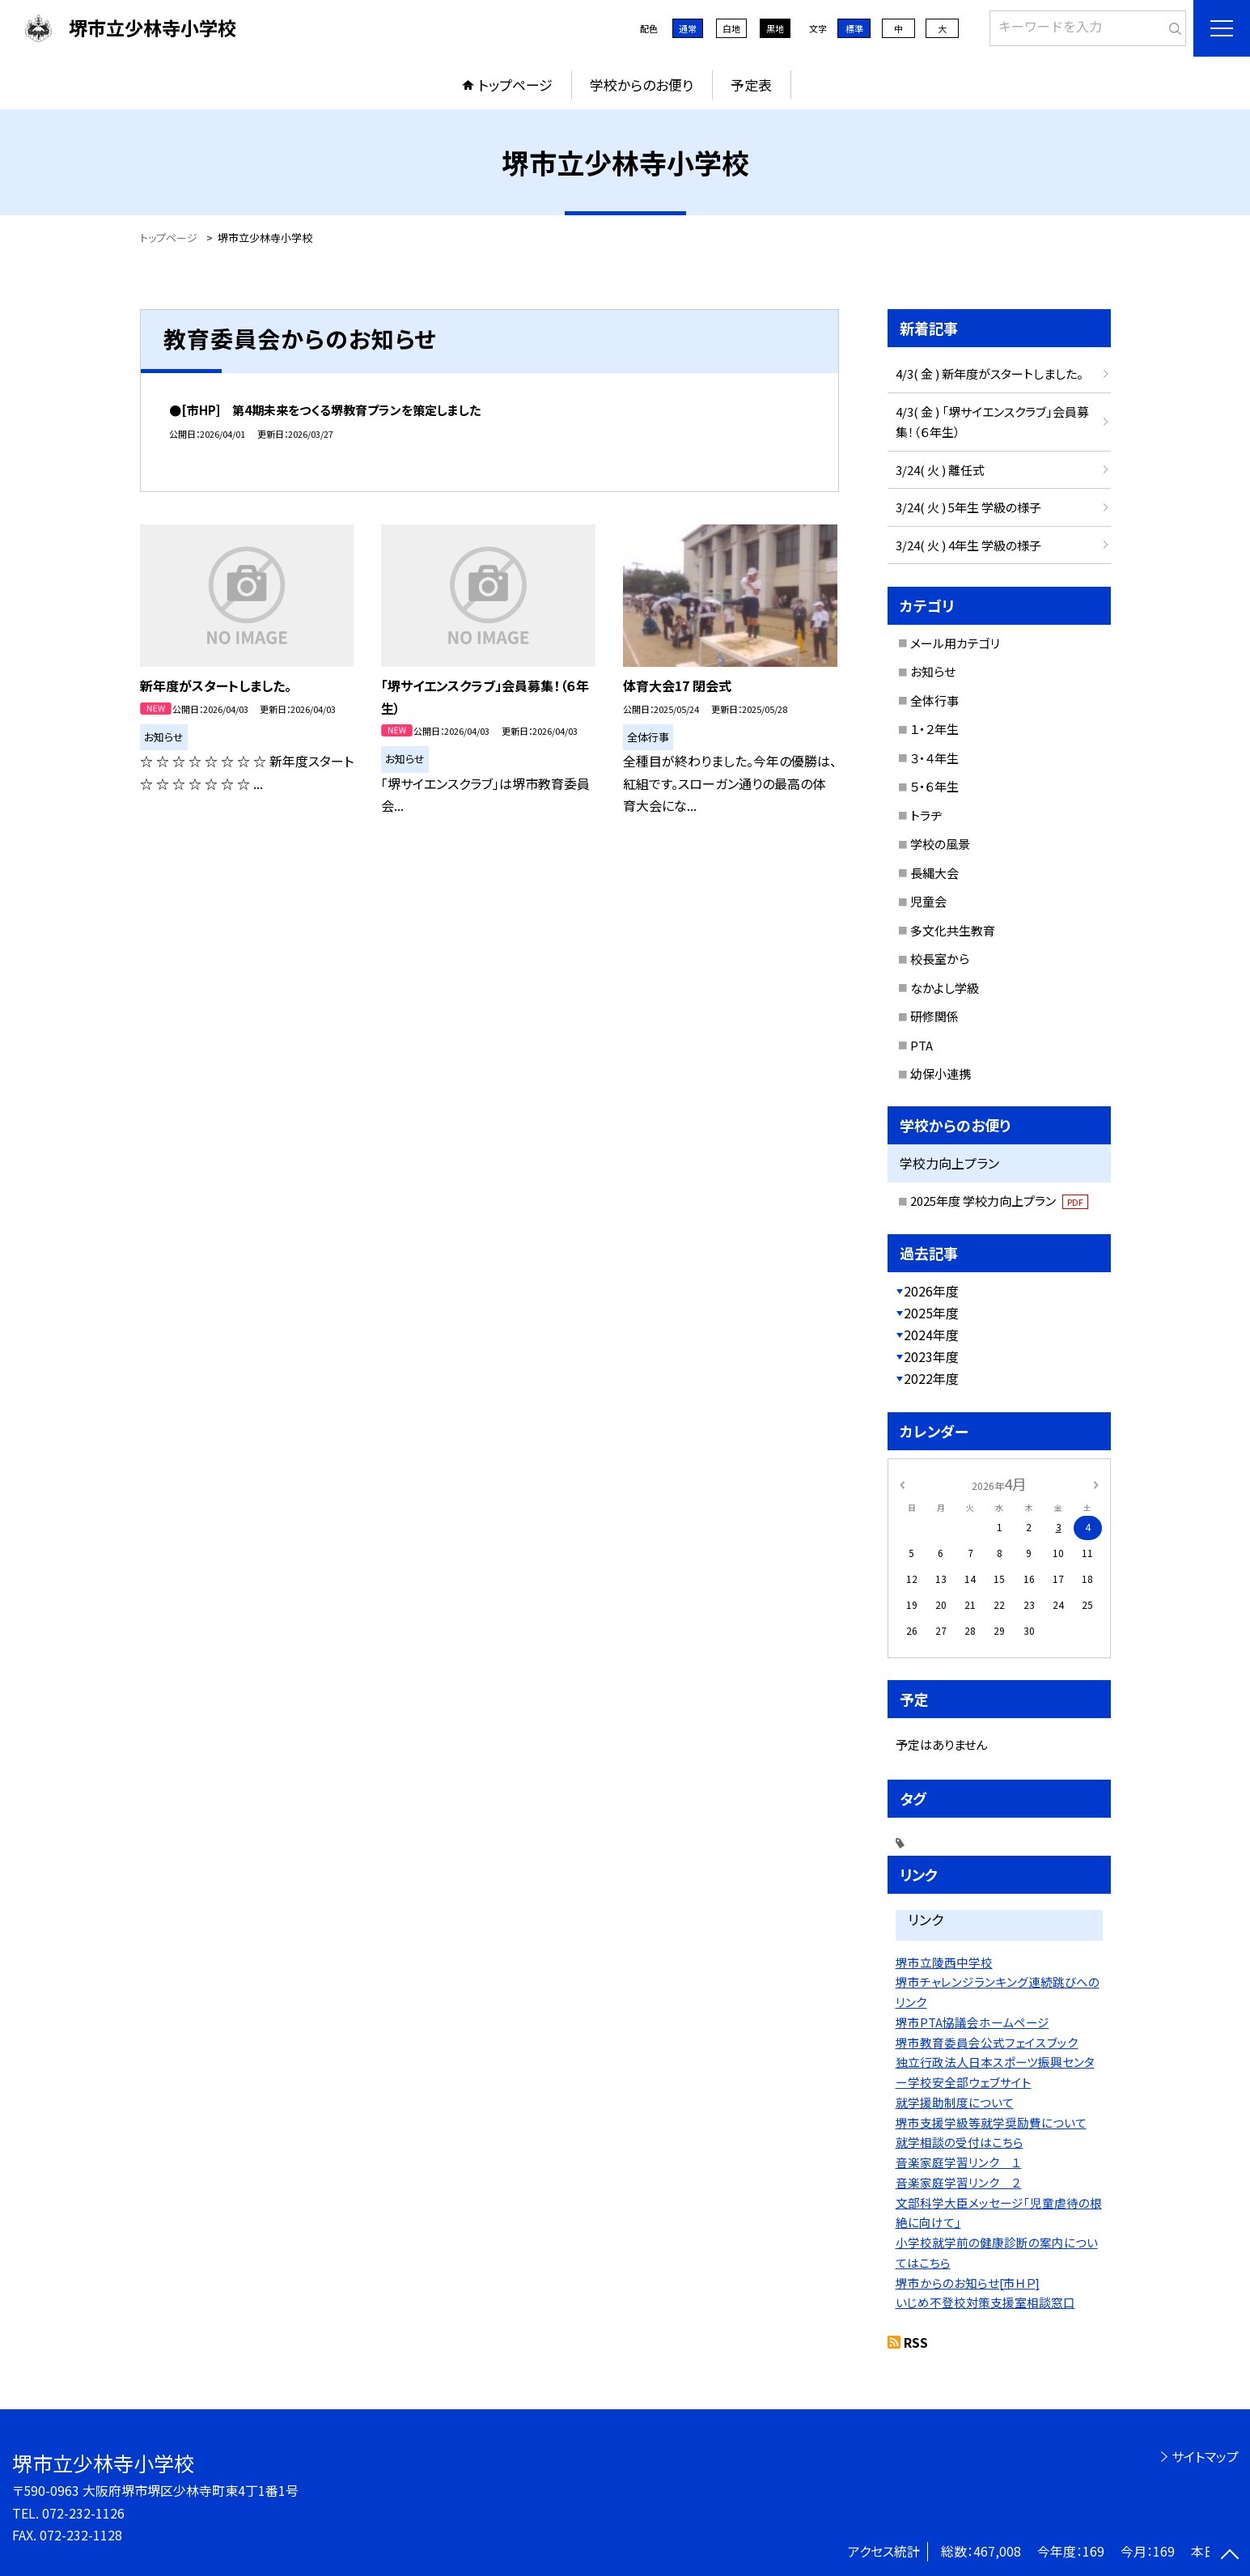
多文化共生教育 (952, 930)
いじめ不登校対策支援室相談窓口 (985, 2302)
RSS (916, 2342)
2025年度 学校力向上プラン (999, 1200)
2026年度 (931, 1291)
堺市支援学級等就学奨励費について (991, 2122)
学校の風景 (940, 843)
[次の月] (1095, 1483)
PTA (921, 1045)
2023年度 (931, 1356)
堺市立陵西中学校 (944, 1962)
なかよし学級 (944, 987)
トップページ (515, 84)
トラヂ (926, 815)
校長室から (939, 958)
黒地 (775, 28)
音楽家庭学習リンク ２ (959, 2182)
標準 (854, 28)
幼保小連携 (940, 1073)
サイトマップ (1205, 2456)
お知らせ (933, 671)
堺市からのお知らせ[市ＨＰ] (968, 2282)
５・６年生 (934, 786)
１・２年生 (934, 728)
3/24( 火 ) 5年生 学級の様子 (968, 507)
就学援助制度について (955, 2102)
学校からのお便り (641, 84)
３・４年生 (934, 757)
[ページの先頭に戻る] (1230, 2556)
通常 (688, 28)
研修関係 (934, 1016)
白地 (731, 28)
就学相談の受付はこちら (959, 2141)
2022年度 (931, 1378)
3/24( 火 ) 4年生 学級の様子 (968, 545)
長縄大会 (934, 872)
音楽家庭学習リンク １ (959, 2162)
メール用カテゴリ (955, 642)
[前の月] (901, 1483)
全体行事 (934, 700)
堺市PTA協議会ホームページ (972, 2022)
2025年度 (931, 1312)
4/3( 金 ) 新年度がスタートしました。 (989, 373)
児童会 (928, 901)
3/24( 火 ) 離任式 (940, 469)
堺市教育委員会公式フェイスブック (987, 2042)
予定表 (751, 84)
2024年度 (931, 1334)
